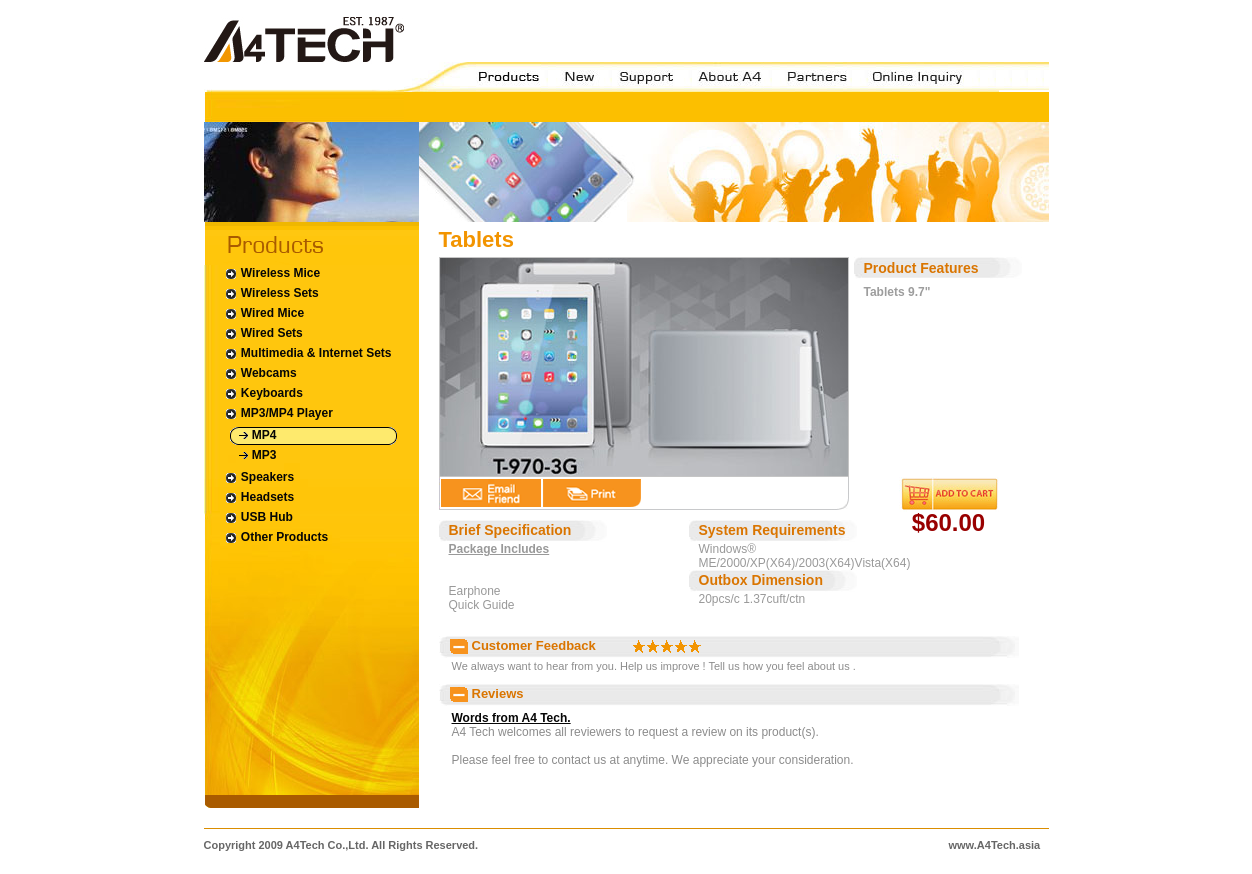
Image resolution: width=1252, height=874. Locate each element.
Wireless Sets (271, 293)
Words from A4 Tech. (511, 718)
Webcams (260, 373)
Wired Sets (263, 333)
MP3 (258, 455)
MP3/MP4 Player (278, 413)
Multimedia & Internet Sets (308, 353)
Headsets (259, 497)
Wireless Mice (272, 273)
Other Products (276, 537)
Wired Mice (264, 313)
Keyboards (263, 393)
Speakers (259, 477)
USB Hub (258, 517)
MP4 (258, 435)
